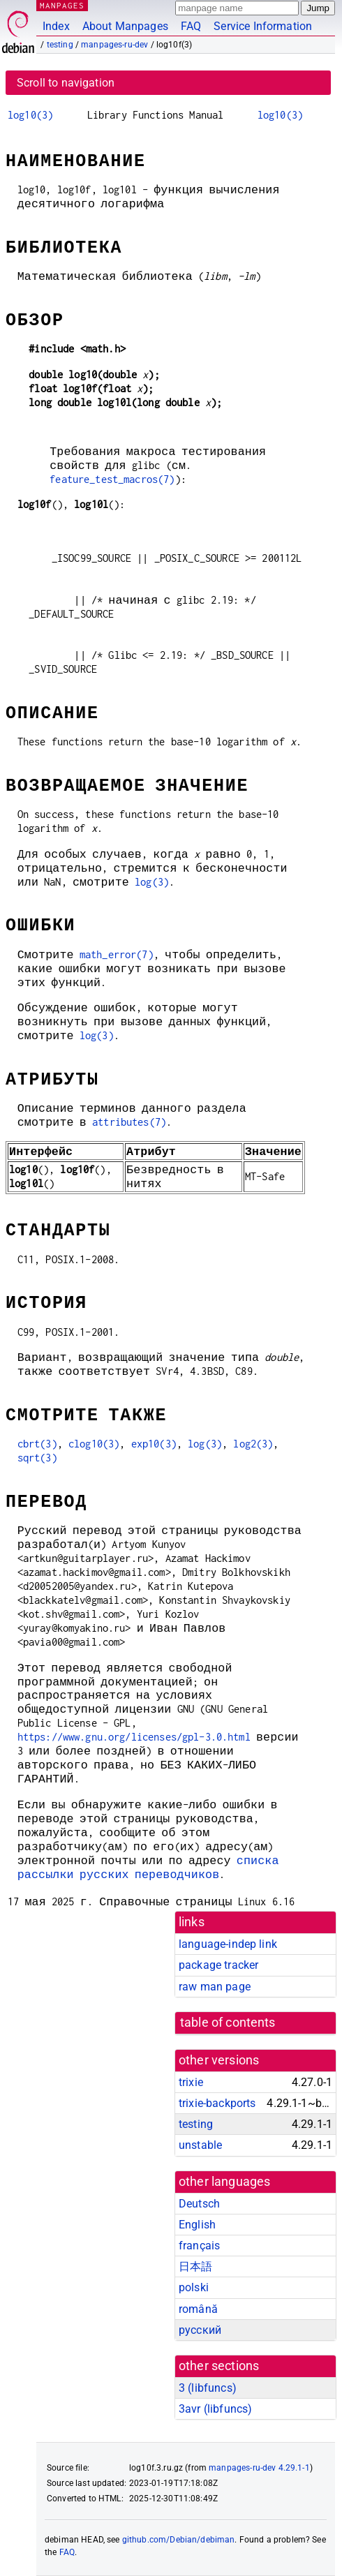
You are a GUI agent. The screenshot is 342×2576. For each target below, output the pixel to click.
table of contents (228, 2023)
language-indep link (228, 1944)
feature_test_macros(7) (112, 479)
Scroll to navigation (65, 82)
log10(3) (30, 115)
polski (194, 2287)
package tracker (218, 1965)
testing (60, 45)
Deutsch (199, 2203)
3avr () (215, 2408)
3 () (208, 2388)
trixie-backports (217, 2103)
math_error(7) (117, 954)
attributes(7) (129, 1122)
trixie (191, 2082)
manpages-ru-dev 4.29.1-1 (259, 2468)
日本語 (195, 2266)
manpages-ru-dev (114, 45)
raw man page (215, 1986)
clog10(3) (93, 1444)
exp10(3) (154, 1444)
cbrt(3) (37, 1444)
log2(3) (253, 1444)
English (197, 2224)
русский (200, 2330)
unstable (200, 2145)
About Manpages (125, 26)
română (198, 2309)
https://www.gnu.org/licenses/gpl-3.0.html (134, 1737)
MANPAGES (62, 5)
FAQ (191, 26)
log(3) (152, 882)
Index (56, 26)
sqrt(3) (37, 1458)
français (199, 2245)
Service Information (263, 26)
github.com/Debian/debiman (178, 2540)
